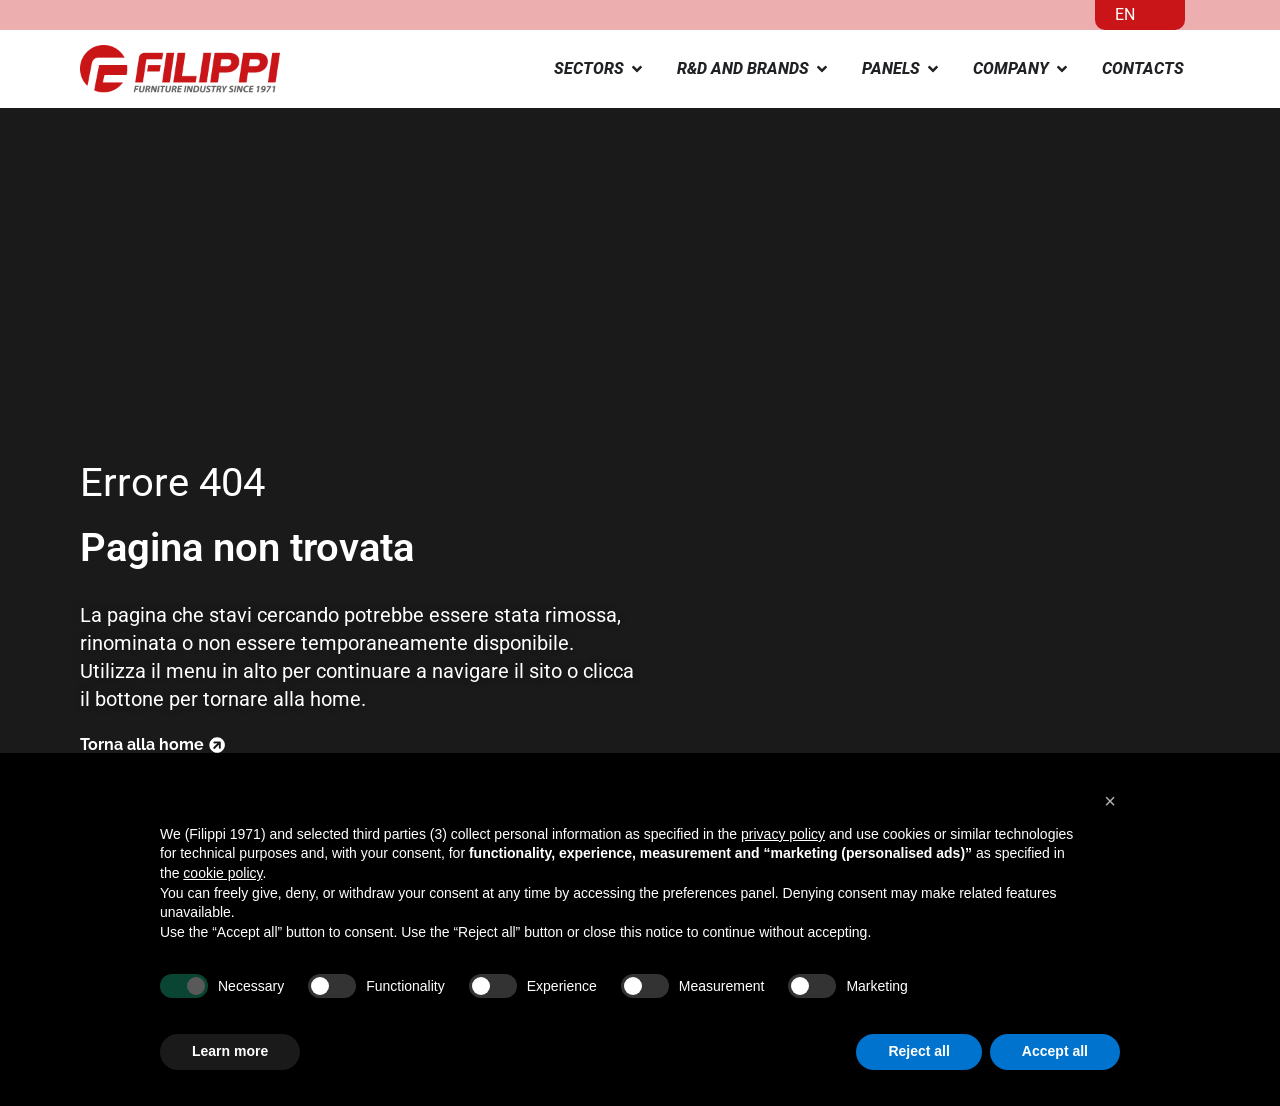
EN (1125, 14)
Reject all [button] (918, 1051)
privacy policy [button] (783, 834)
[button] (1110, 801)
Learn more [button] (230, 1051)
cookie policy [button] (222, 873)
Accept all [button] (1055, 1051)
